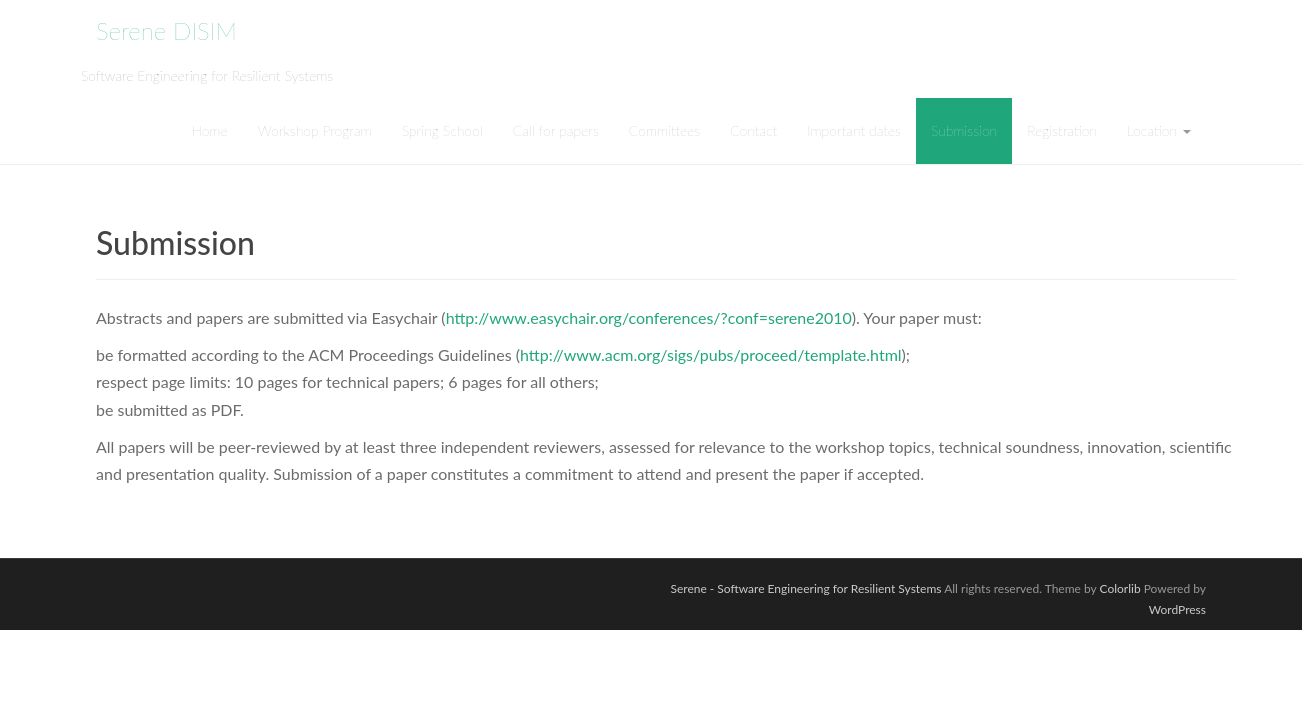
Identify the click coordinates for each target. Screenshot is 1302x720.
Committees (664, 130)
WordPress (1177, 609)
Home (209, 130)
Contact (753, 130)
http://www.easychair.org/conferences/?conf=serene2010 (649, 317)
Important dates (854, 130)
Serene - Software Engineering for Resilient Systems (805, 588)
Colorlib (1120, 588)
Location (1159, 130)
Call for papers (556, 130)
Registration (1062, 130)
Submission (964, 130)
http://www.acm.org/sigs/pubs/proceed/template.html (711, 354)
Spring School (442, 130)
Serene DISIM (166, 30)
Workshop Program (315, 130)
